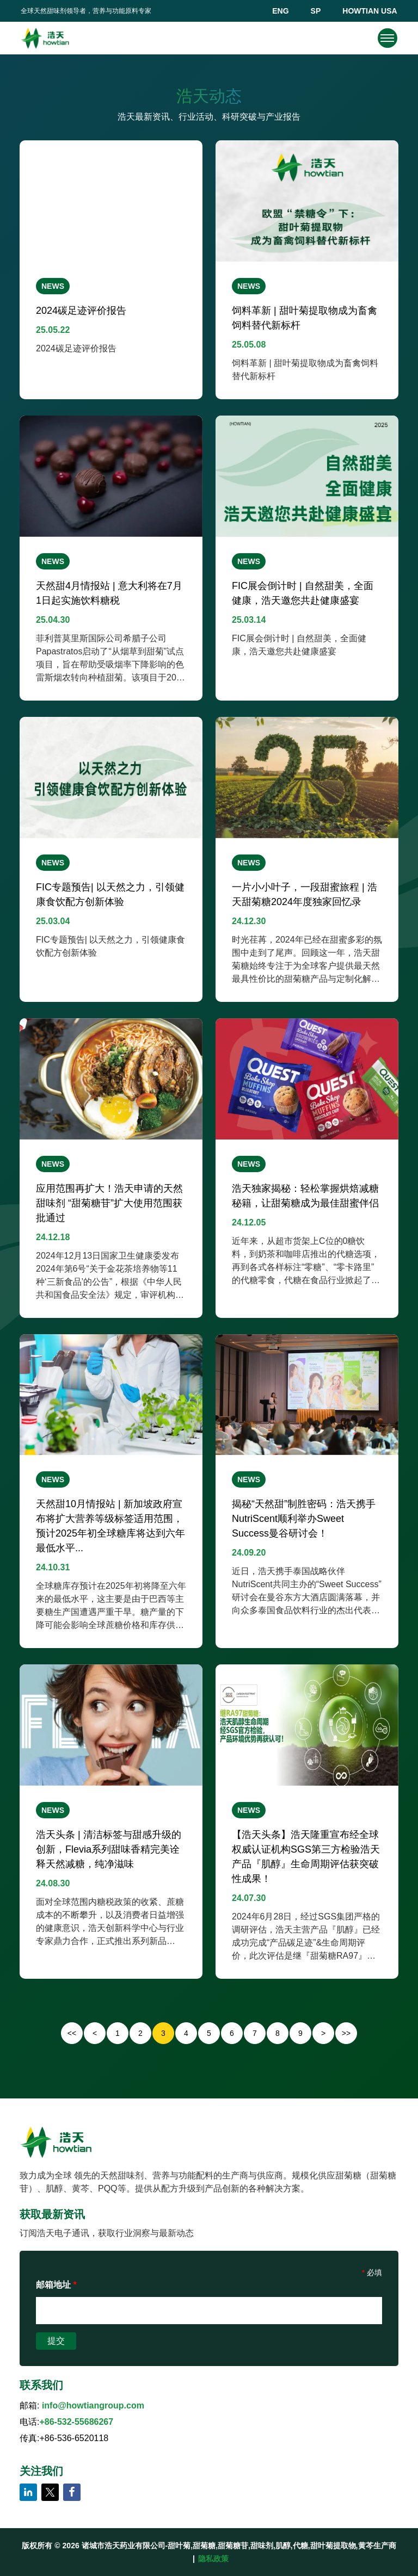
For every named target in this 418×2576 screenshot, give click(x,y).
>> (346, 2033)
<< (71, 2033)
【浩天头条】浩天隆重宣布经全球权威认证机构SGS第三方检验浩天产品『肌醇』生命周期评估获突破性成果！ (306, 1856)
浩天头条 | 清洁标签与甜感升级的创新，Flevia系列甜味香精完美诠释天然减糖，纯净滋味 (108, 1849)
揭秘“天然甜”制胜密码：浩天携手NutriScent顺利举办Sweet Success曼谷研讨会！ (304, 1518)
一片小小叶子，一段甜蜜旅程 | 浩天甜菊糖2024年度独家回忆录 (304, 894)
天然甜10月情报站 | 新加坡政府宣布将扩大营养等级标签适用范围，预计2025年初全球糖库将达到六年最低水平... (110, 1525)
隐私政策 (213, 2558)
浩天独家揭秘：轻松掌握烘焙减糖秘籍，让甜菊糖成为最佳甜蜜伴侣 (305, 1196)
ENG (280, 11)
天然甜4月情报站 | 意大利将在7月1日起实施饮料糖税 (109, 593)
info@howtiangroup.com (93, 2405)
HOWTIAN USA (369, 11)
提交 (56, 2340)
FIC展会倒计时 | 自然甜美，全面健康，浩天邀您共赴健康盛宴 (302, 593)
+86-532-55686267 (76, 2421)
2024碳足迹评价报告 (81, 310)
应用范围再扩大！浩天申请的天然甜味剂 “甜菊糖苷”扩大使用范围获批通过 (109, 1203)
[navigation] (387, 38)
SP (316, 11)
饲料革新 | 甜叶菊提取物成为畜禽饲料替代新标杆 (304, 318)
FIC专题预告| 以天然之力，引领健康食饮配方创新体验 (110, 894)
